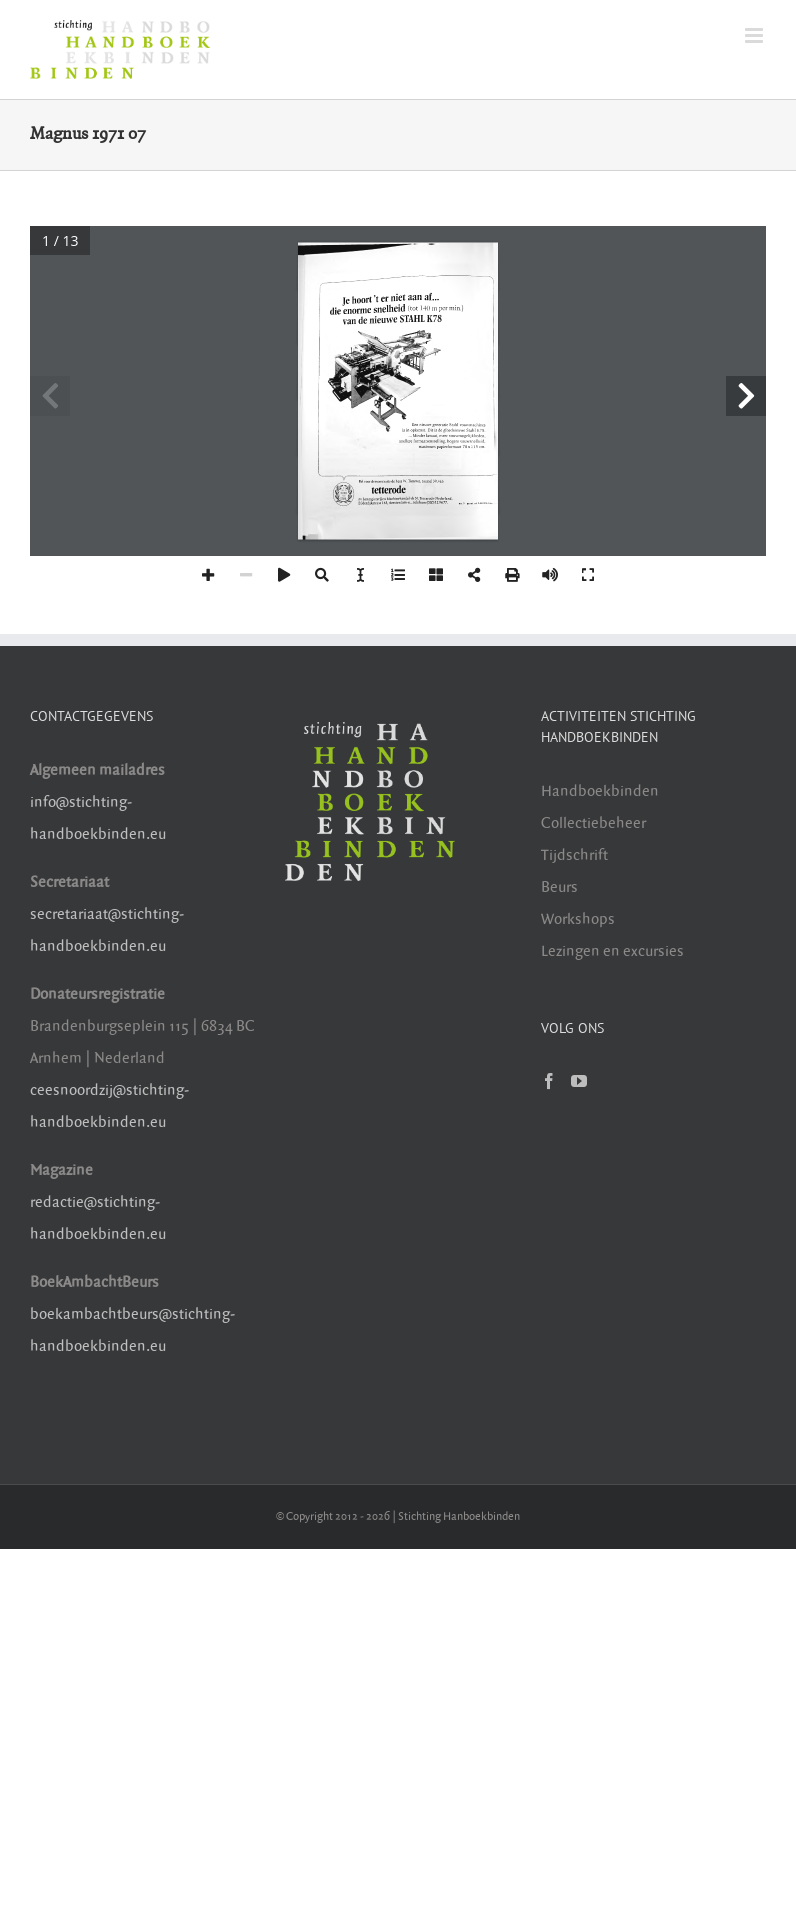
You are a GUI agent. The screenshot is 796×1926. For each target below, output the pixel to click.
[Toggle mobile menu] (755, 35)
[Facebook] (549, 1081)
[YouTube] (579, 1081)
